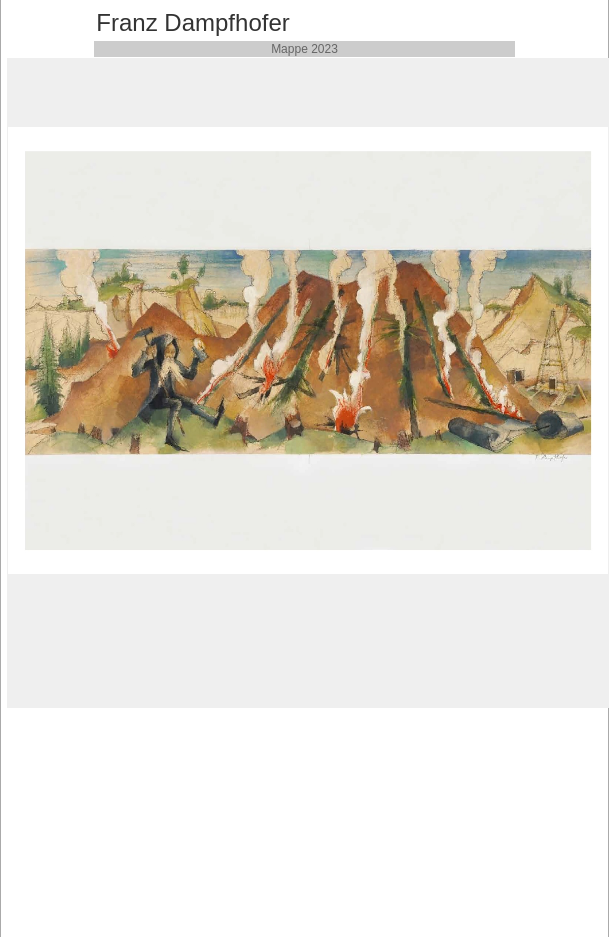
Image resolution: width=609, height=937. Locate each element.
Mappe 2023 (304, 49)
